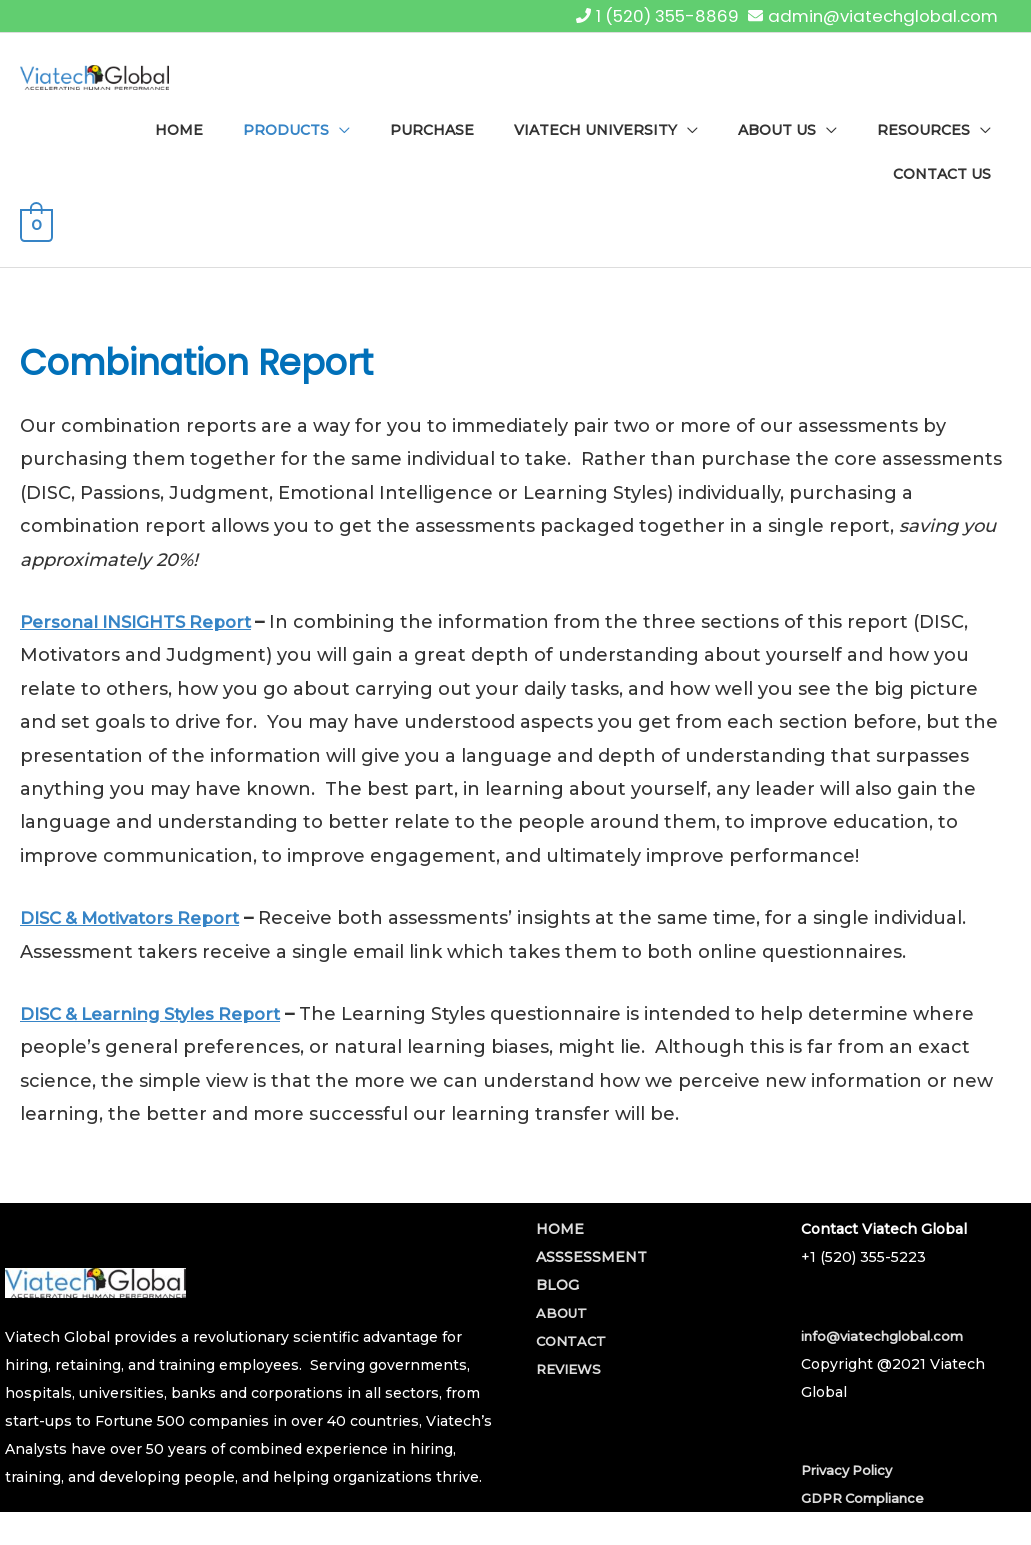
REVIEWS (571, 1396)
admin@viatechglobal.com (876, 14)
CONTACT (573, 1368)
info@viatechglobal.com (888, 1362)
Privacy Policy (851, 1497)
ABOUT (563, 1340)
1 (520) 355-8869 (648, 14)
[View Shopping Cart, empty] (36, 258)
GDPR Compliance (868, 1525)
